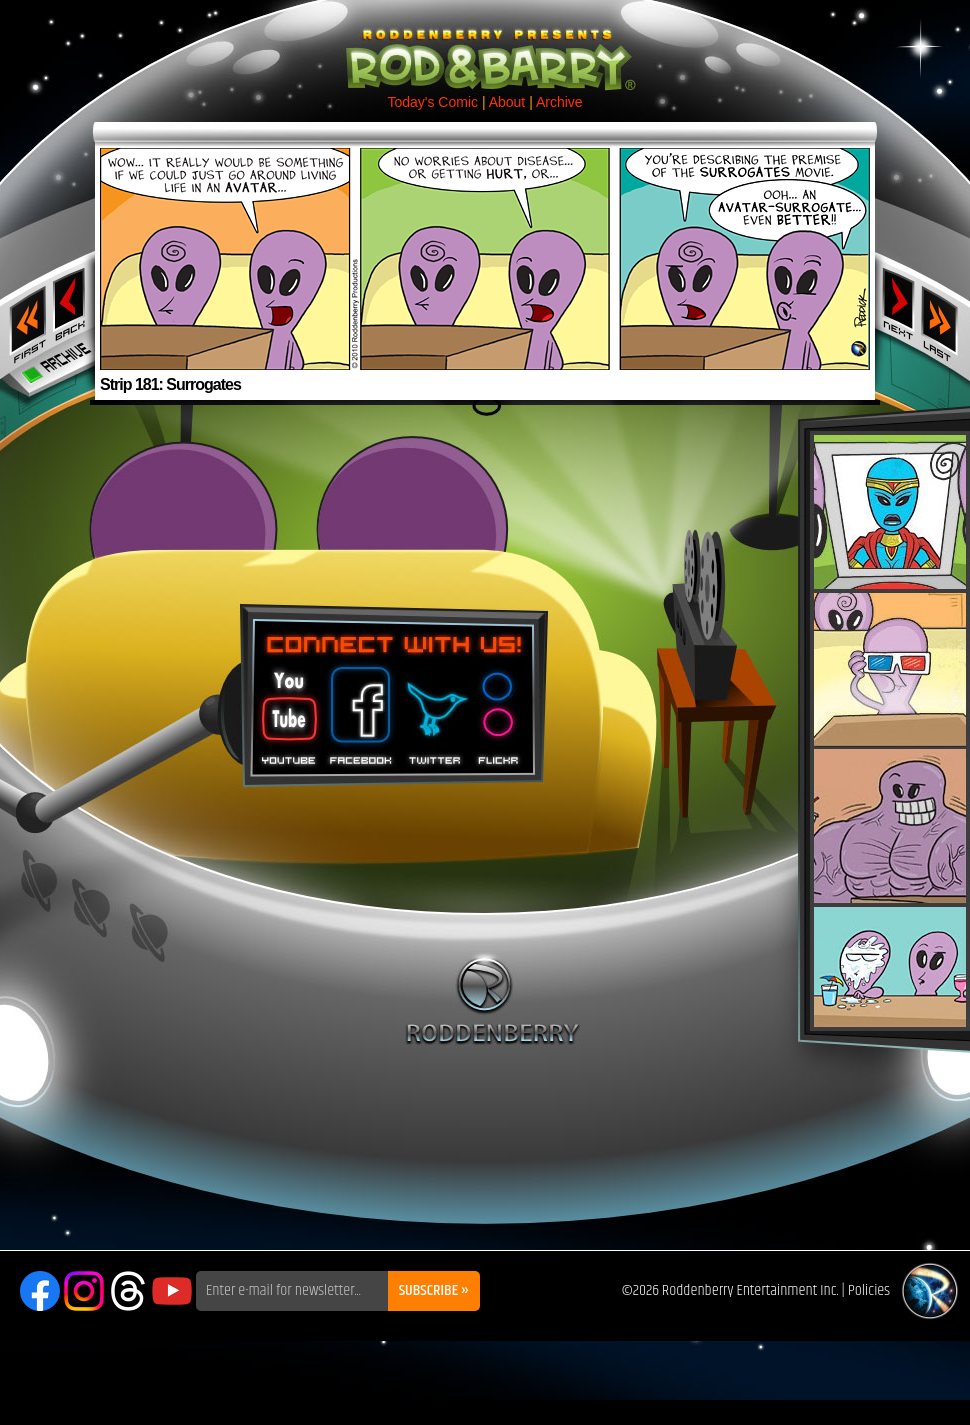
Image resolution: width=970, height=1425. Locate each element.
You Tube (287, 709)
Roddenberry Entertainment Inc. (750, 1290)
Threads (128, 1291)
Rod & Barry (485, 46)
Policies (869, 1290)
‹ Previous (71, 303)
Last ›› (946, 318)
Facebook (358, 709)
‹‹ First (24, 318)
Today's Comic (432, 102)
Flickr (499, 709)
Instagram (84, 1291)
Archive (559, 102)
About (507, 102)
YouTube (172, 1291)
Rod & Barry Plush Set (890, 731)
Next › (898, 303)
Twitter (434, 709)
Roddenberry (492, 999)
